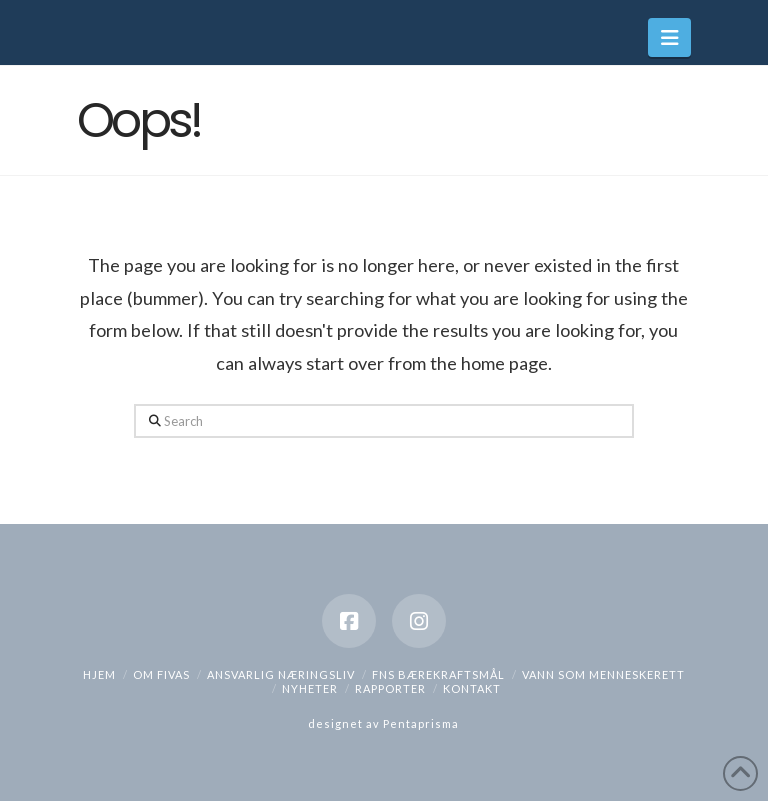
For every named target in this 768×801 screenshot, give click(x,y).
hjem (99, 674)
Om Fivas (161, 674)
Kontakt (472, 688)
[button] (669, 37)
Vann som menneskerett (603, 674)
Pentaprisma (421, 723)
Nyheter (310, 688)
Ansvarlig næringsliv (281, 674)
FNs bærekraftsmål (438, 674)
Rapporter (390, 688)
